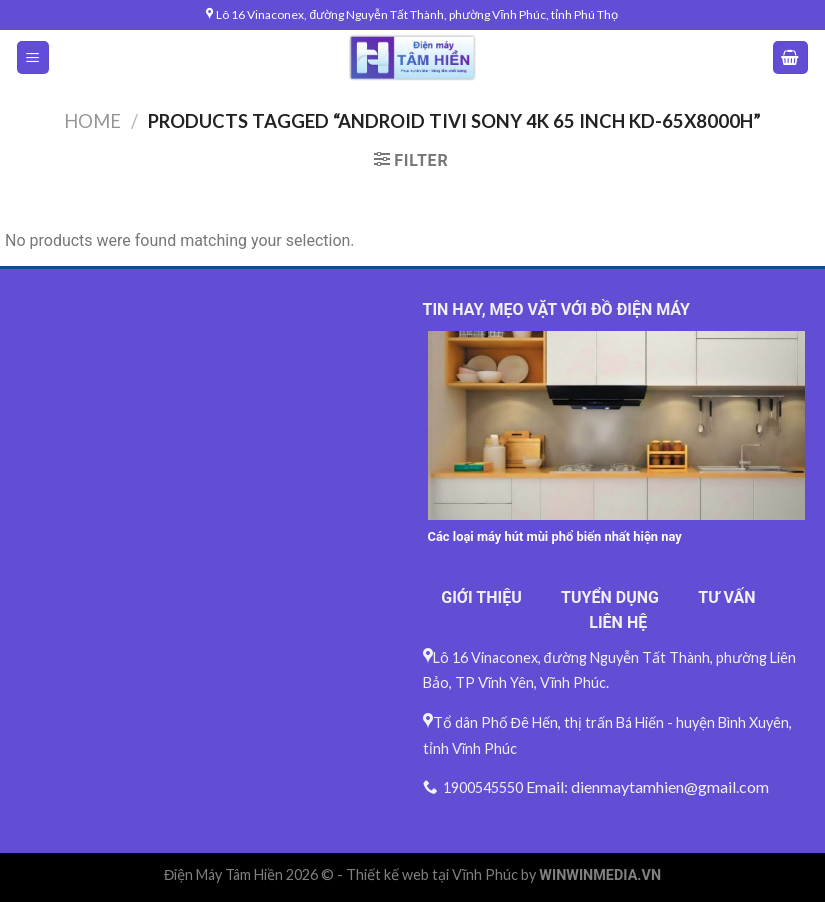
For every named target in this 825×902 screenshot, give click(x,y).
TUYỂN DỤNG (610, 597)
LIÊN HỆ (618, 622)
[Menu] (33, 57)
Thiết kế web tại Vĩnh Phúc (432, 874)
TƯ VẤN (726, 597)
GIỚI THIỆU (481, 597)
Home (92, 121)
